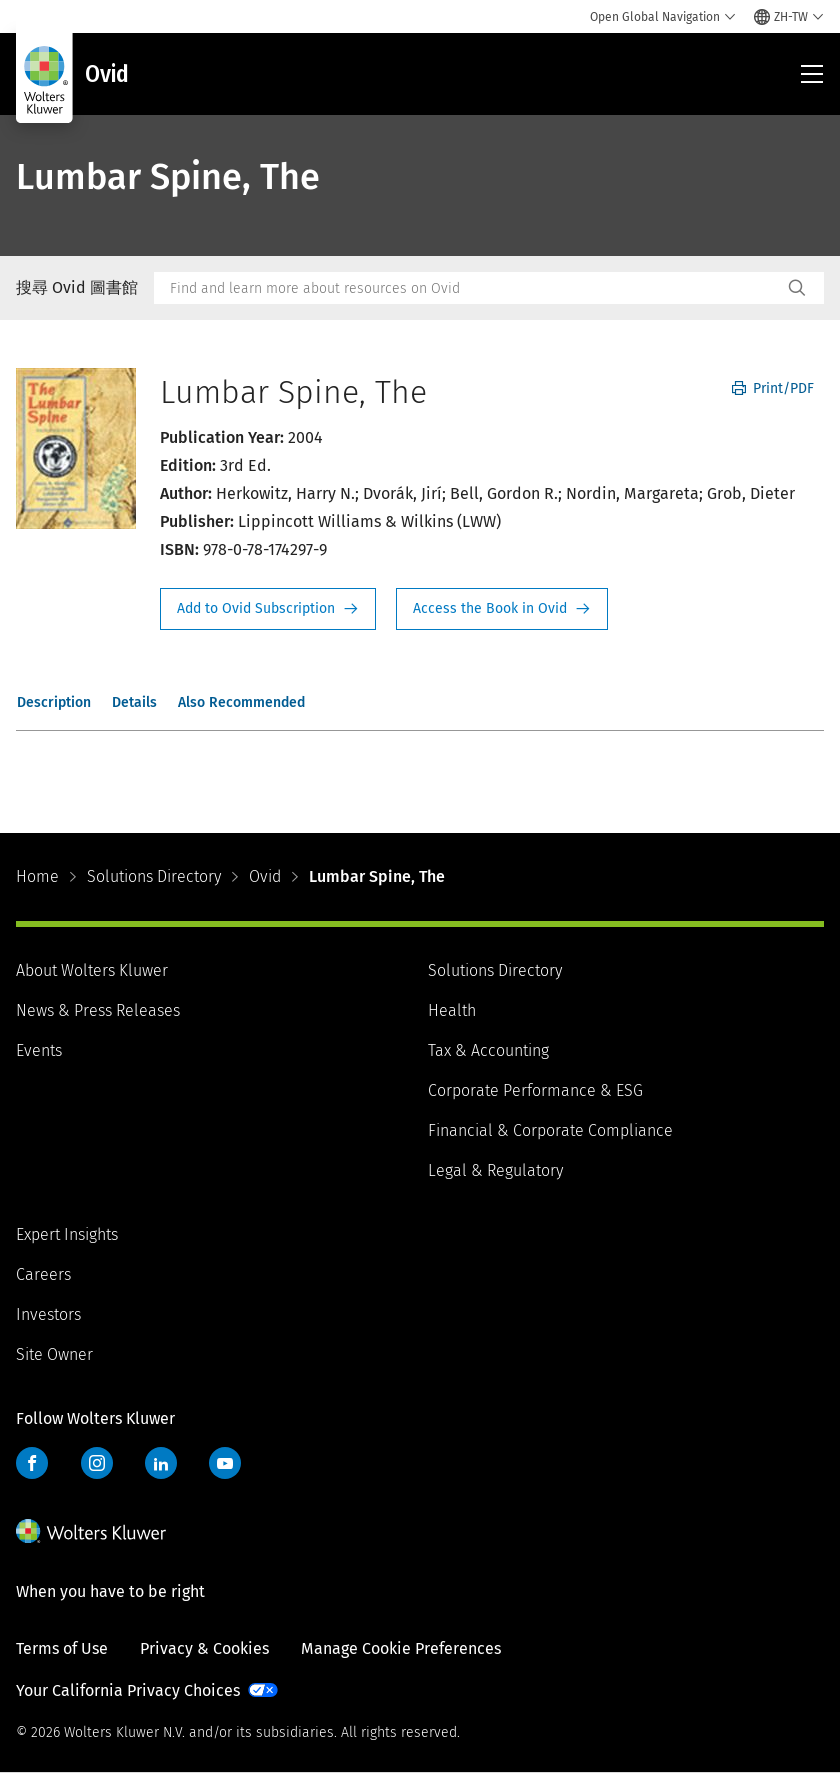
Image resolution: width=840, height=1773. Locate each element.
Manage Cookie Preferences (401, 1648)
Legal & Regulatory (495, 1170)
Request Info (268, 609)
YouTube (225, 1463)
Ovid (265, 876)
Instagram (97, 1463)
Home (37, 876)
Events (39, 1050)
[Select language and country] (789, 17)
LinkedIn (161, 1463)
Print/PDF (773, 388)
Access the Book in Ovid (502, 609)
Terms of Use (62, 1648)
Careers (43, 1274)
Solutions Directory (154, 876)
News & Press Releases (98, 1010)
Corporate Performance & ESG (535, 1090)
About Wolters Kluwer (92, 970)
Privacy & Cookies (204, 1648)
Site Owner (54, 1354)
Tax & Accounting (488, 1050)
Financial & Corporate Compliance (550, 1130)
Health (452, 1010)
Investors (48, 1314)
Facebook (32, 1463)
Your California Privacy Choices (128, 1690)
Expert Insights (67, 1234)
